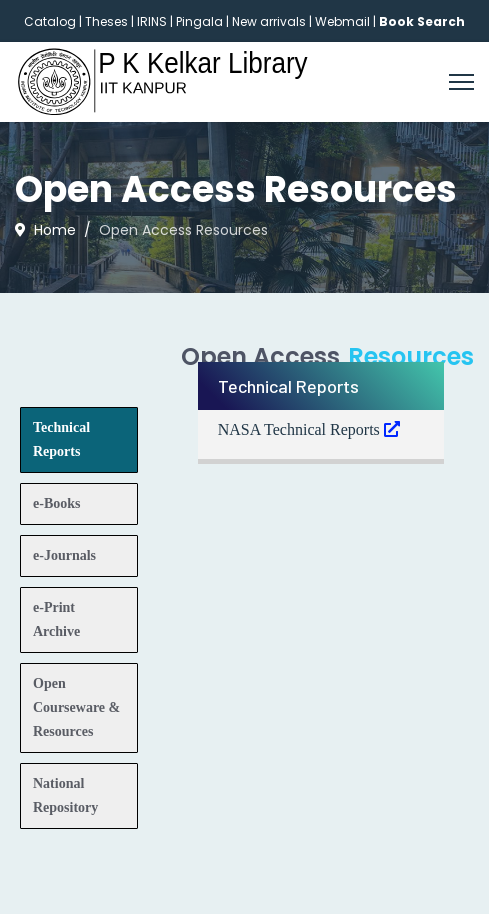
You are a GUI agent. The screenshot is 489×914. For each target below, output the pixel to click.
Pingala (199, 21)
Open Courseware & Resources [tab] (76, 707)
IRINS (153, 21)
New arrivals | (273, 21)
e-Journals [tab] (64, 555)
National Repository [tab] (65, 795)
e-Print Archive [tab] (56, 619)
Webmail (342, 21)
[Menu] (461, 82)
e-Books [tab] (56, 503)
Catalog (50, 21)
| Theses (103, 21)
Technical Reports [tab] (61, 439)
